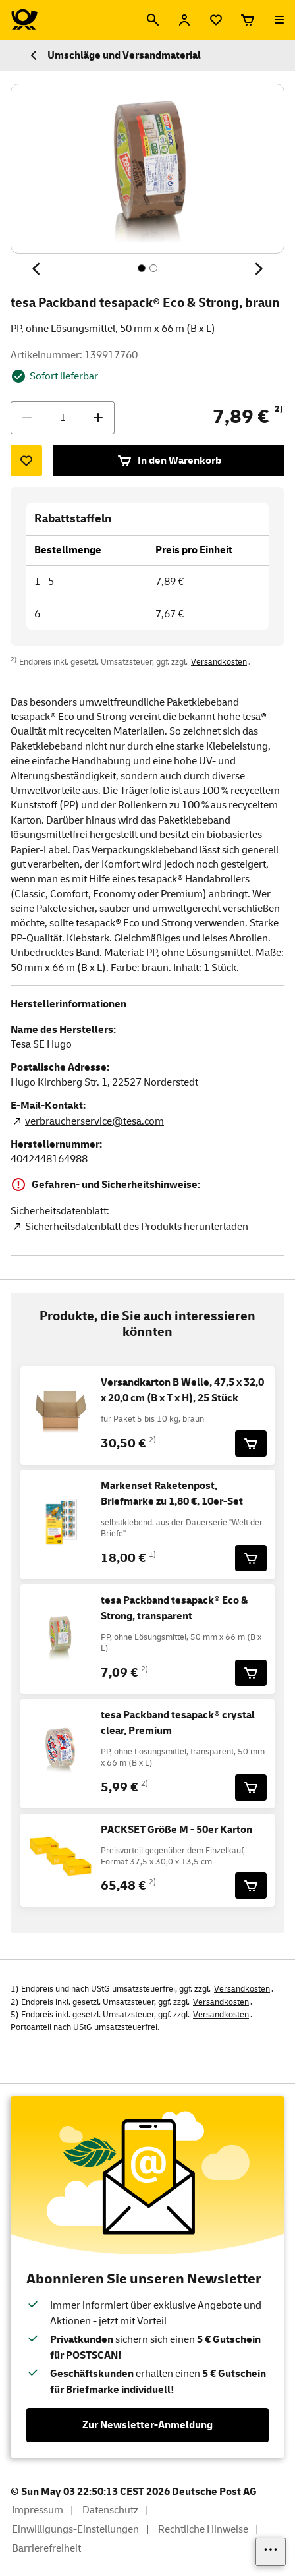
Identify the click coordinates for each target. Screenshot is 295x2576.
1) (152, 1554)
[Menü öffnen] (279, 20)
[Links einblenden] (270, 2552)
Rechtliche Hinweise (203, 2529)
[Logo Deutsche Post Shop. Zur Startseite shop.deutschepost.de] (24, 20)
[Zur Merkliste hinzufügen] (26, 460)
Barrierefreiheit (46, 2548)
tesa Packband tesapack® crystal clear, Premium (178, 1722)
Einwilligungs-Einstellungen (75, 2529)
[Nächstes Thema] (258, 268)
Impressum (37, 2510)
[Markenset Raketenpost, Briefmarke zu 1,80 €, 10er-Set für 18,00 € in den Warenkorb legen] (251, 1558)
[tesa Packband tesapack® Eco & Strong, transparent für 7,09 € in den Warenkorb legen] (251, 1673)
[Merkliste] (216, 20)
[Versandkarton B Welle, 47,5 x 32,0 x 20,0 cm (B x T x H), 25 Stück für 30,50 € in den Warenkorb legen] (251, 1443)
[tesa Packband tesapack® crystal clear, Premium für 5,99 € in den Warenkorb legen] (251, 1787)
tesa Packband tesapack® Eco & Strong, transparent (174, 1608)
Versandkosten (219, 662)
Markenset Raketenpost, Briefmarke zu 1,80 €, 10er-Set (172, 1493)
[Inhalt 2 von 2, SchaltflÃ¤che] (153, 268)
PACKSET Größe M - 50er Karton (176, 1829)
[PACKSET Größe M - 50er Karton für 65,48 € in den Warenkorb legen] (251, 1885)
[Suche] (153, 20)
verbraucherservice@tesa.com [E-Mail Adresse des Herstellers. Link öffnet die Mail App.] (94, 1121)
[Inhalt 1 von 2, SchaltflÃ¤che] (142, 268)
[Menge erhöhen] (98, 418)
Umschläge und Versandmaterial (113, 55)
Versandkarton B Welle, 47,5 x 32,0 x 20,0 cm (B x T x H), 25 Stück (182, 1390)
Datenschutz (110, 2510)
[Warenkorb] (247, 20)
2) (279, 409)
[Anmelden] (184, 20)
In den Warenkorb (169, 460)
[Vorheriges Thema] (36, 268)
